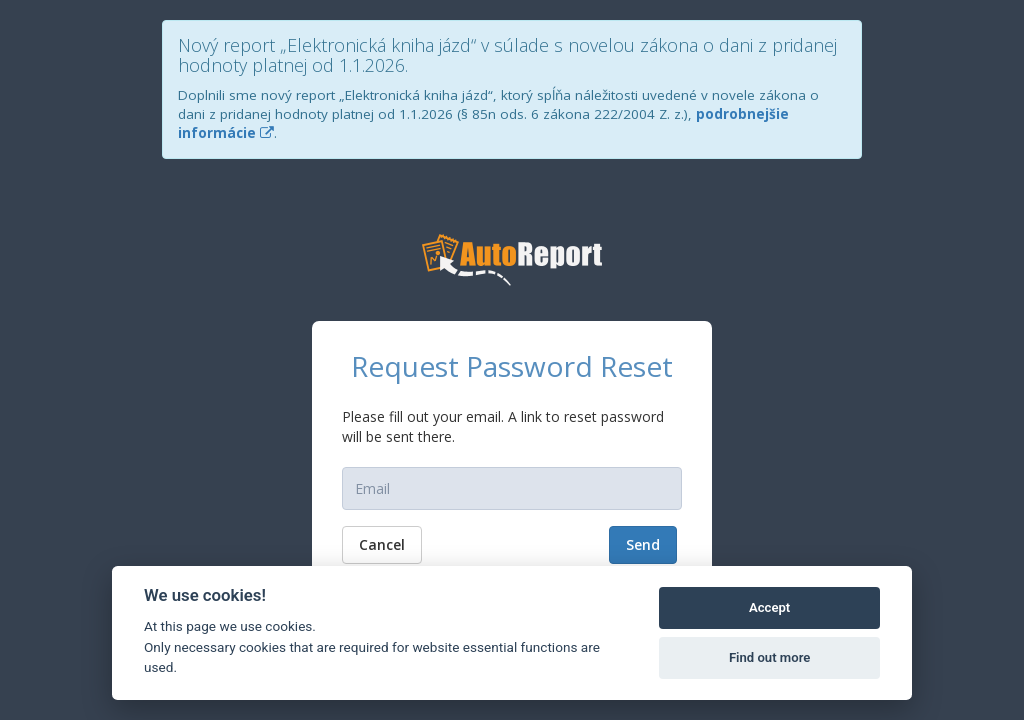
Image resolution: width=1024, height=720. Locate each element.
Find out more (769, 657)
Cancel (382, 544)
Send (643, 544)
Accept (769, 607)
